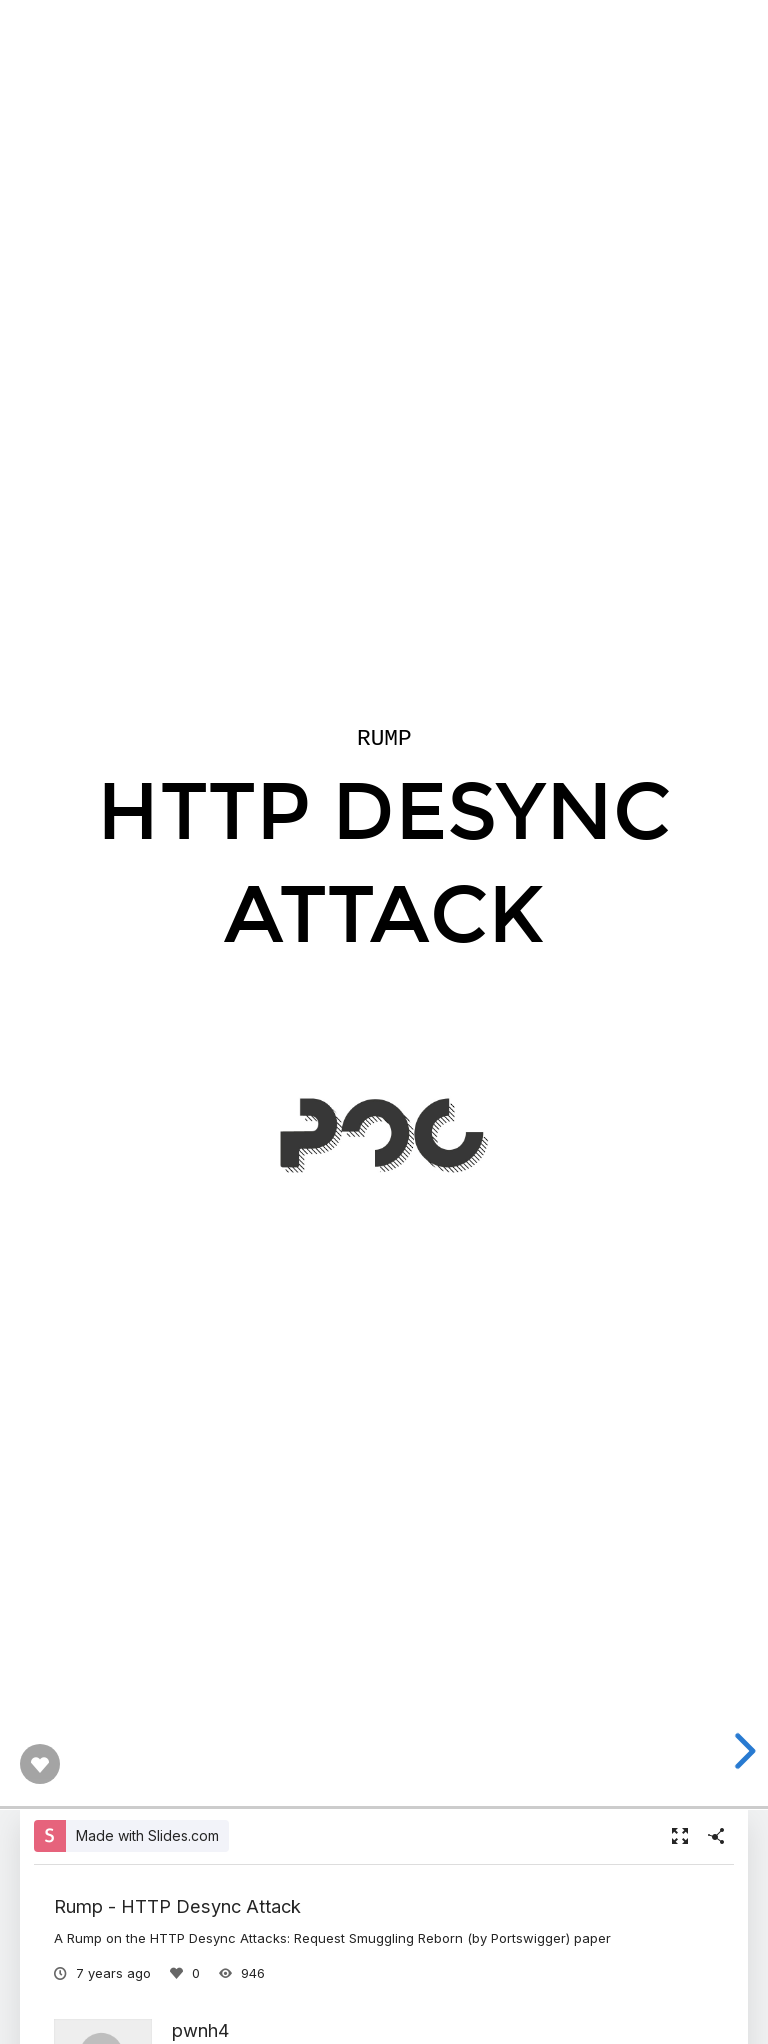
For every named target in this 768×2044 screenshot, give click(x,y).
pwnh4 (200, 2030)
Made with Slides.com (147, 1835)
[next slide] (742, 1751)
